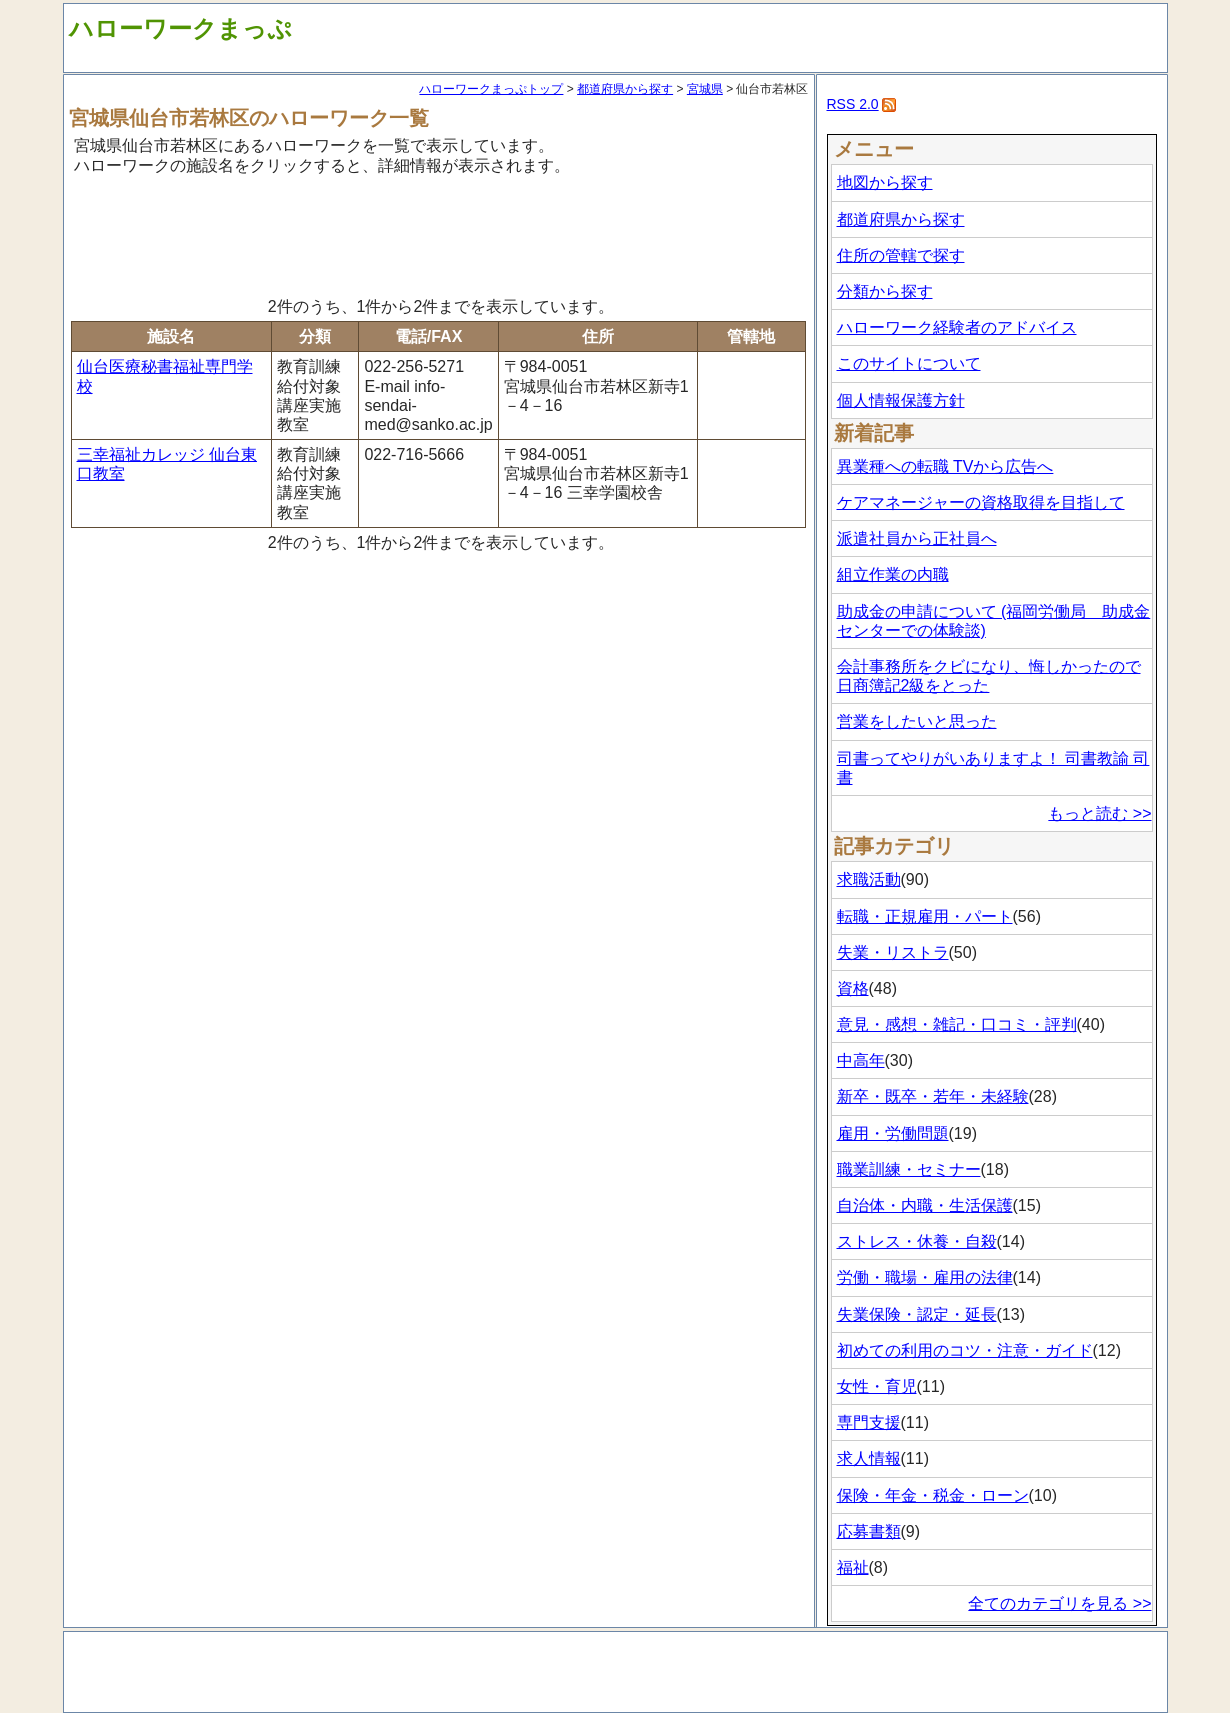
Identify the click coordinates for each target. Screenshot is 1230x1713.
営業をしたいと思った (917, 721)
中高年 (861, 1060)
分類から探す (885, 291)
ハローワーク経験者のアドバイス (957, 327)
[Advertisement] (439, 233)
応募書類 (869, 1531)
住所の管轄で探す (901, 255)
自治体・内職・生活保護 (925, 1205)
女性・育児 (877, 1386)
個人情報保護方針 (901, 400)
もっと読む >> (1099, 813)
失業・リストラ (893, 952)
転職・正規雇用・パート (925, 916)
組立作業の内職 (893, 574)
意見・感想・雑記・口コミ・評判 (957, 1024)
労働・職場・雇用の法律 (925, 1277)
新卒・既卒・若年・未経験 (933, 1096)
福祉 (853, 1567)
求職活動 (869, 879)
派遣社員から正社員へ (917, 538)
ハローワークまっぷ (180, 28)
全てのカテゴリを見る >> (1059, 1603)
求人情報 (869, 1458)
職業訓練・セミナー (909, 1169)
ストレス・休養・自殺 (917, 1241)
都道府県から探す (625, 89)
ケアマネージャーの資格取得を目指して (981, 502)
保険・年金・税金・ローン (933, 1495)
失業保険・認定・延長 (917, 1314)
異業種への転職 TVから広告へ (945, 466)
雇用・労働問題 (893, 1133)
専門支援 (869, 1422)
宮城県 (705, 89)
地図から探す (885, 182)
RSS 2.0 (853, 104)
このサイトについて (909, 363)
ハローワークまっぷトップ (491, 89)
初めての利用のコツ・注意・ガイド (965, 1350)
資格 (853, 988)
